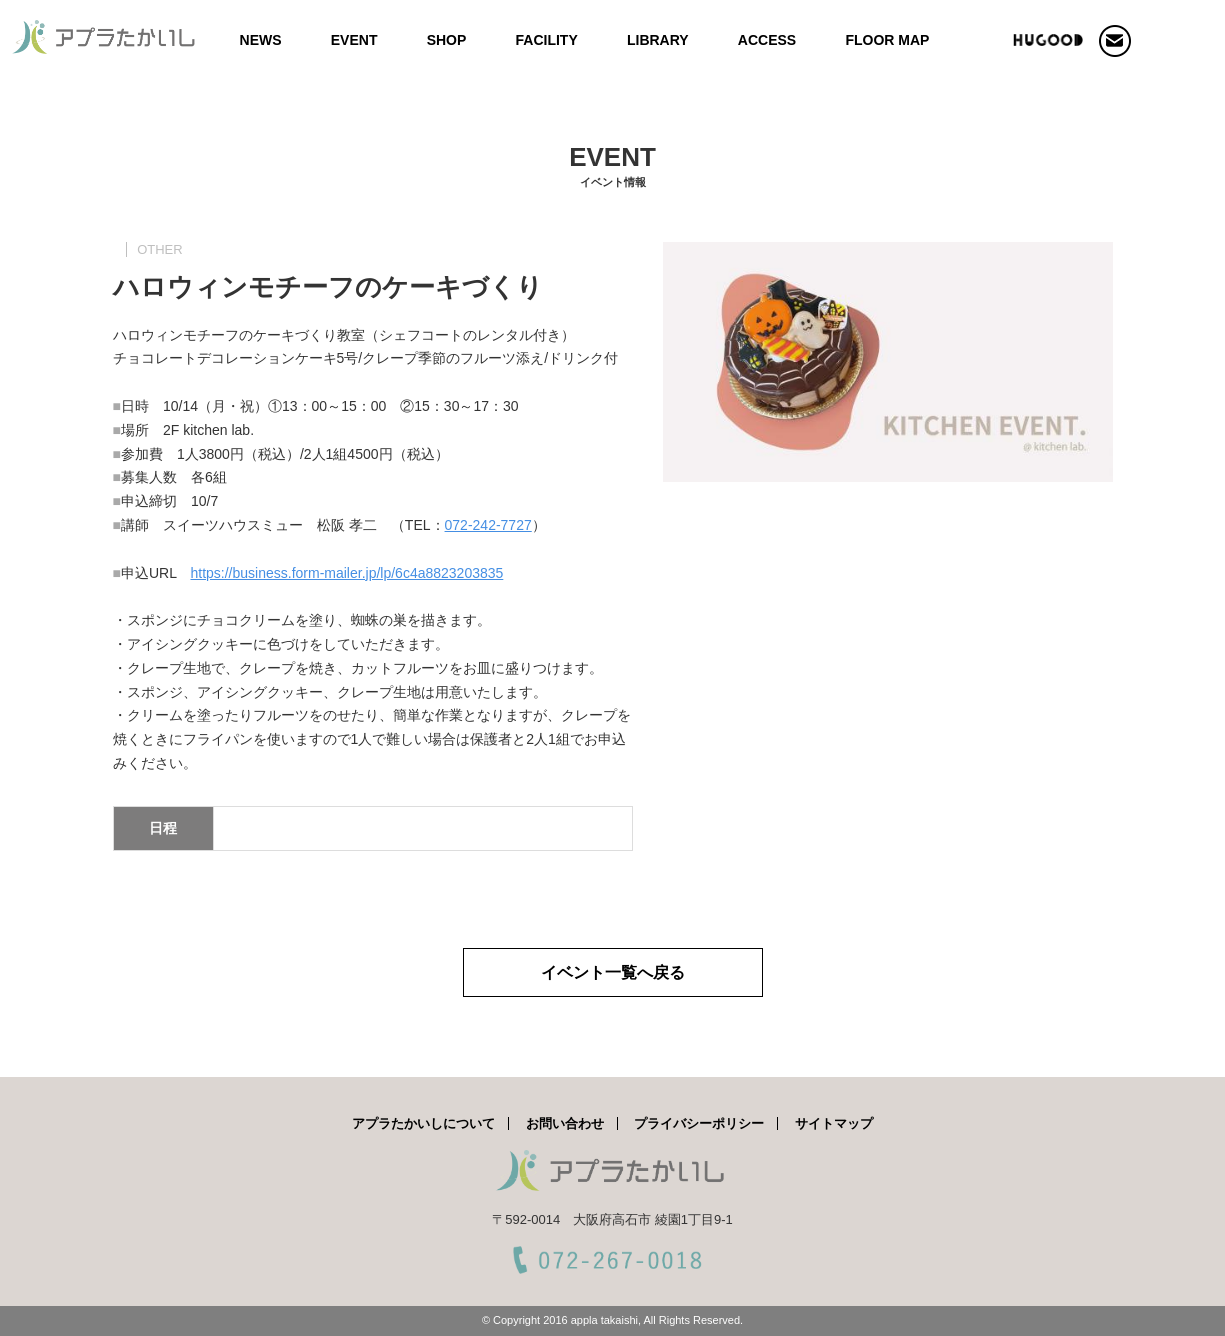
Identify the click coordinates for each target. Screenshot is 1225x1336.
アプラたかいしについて (423, 1123)
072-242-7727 (488, 525)
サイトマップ (834, 1123)
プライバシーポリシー (699, 1123)
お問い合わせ (565, 1123)
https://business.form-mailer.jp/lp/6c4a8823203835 (346, 573)
